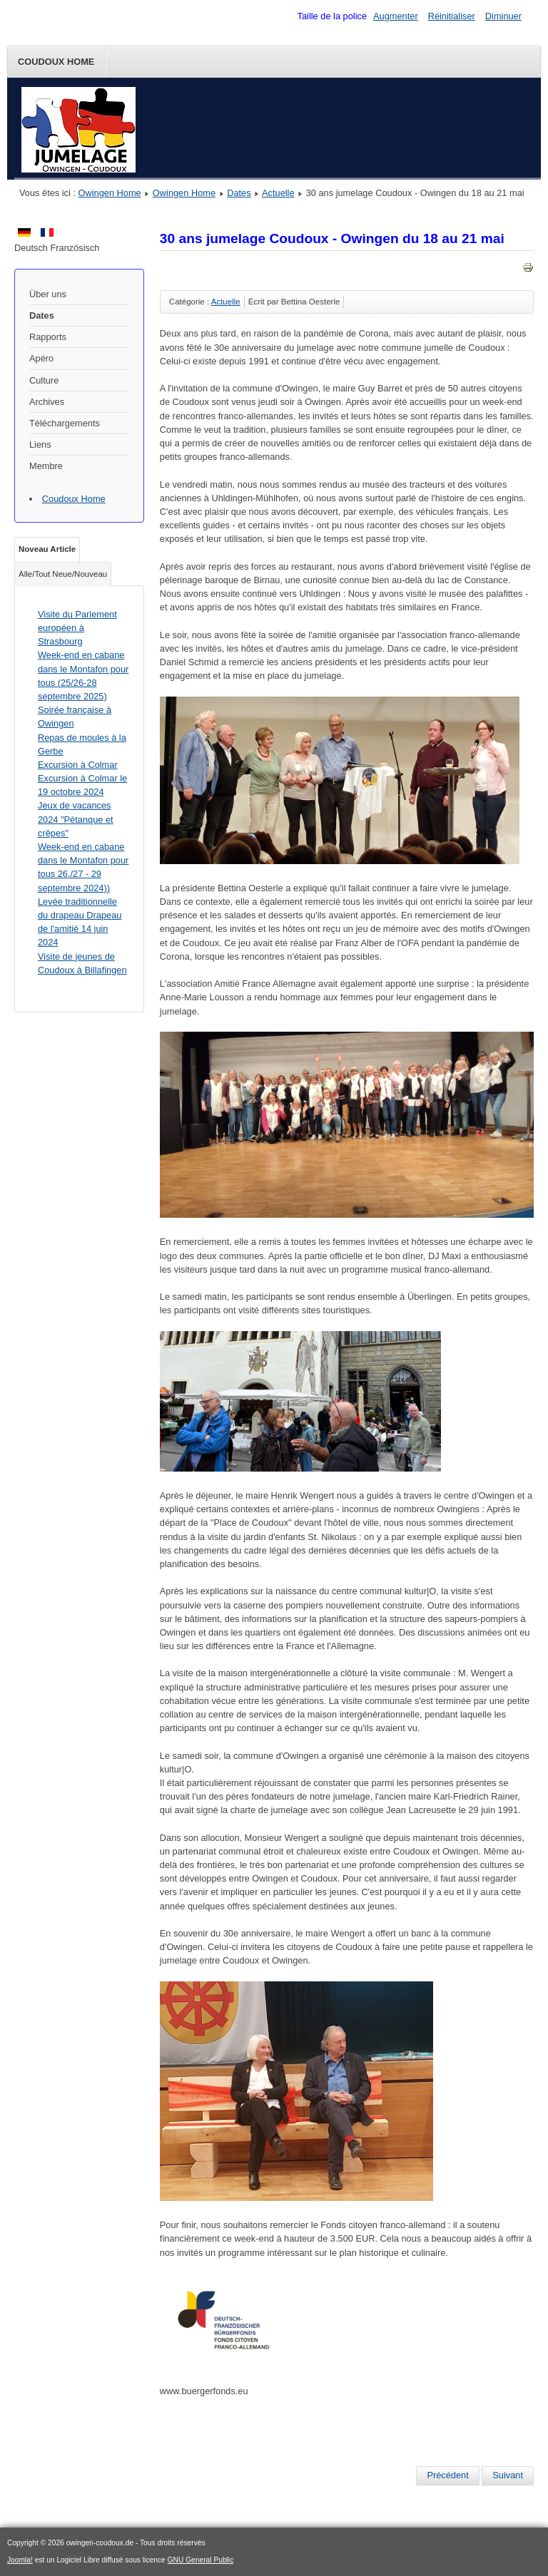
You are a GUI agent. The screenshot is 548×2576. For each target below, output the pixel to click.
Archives (46, 401)
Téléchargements (64, 423)
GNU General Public (201, 2560)
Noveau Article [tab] (47, 549)
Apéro (41, 358)
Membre (46, 466)
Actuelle (278, 193)
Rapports (47, 337)
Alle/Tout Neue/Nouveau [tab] (63, 574)
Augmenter (395, 16)
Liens (40, 444)
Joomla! (20, 2560)
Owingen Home (109, 193)
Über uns (47, 294)
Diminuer (503, 16)
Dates (238, 193)
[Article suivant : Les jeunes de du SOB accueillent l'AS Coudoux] (508, 2475)
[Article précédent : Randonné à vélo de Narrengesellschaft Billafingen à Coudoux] (447, 2475)
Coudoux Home (56, 61)
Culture (44, 380)
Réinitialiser (451, 16)
